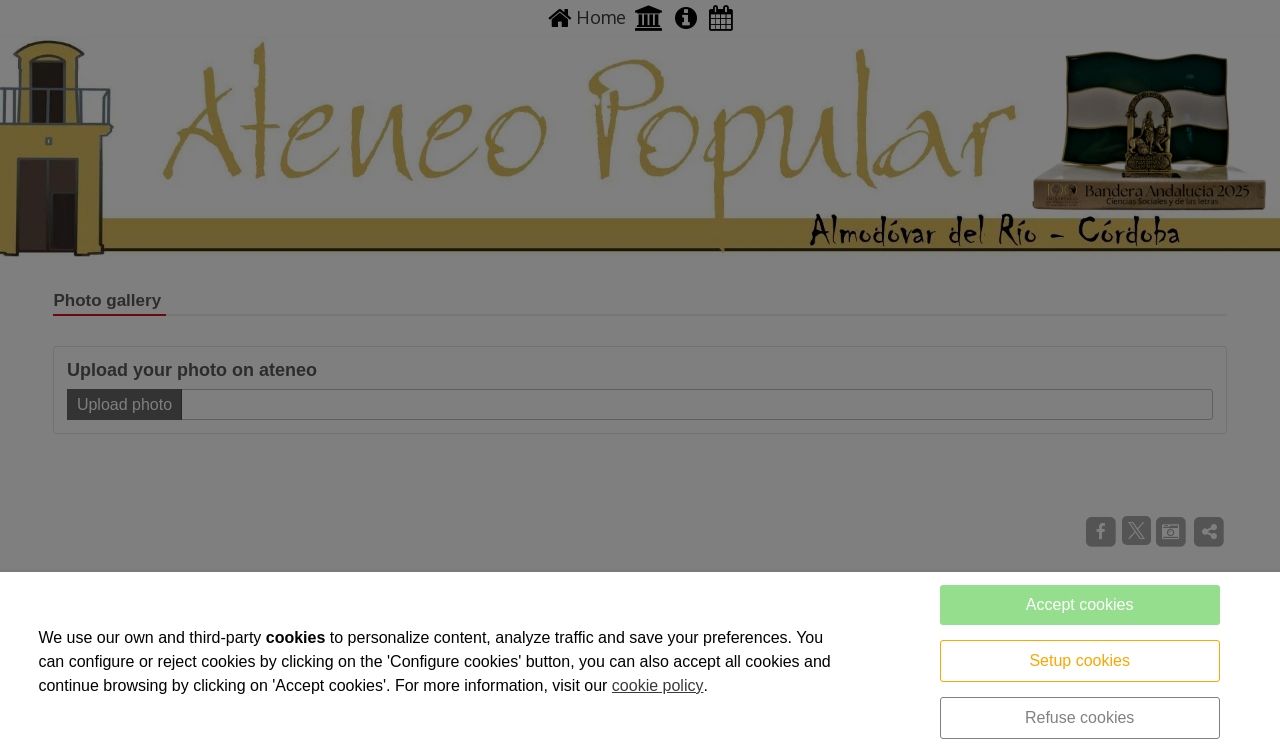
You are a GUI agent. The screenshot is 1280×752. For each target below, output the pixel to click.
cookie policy (658, 685)
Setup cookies (1079, 660)
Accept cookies (1080, 604)
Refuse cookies (1079, 717)
